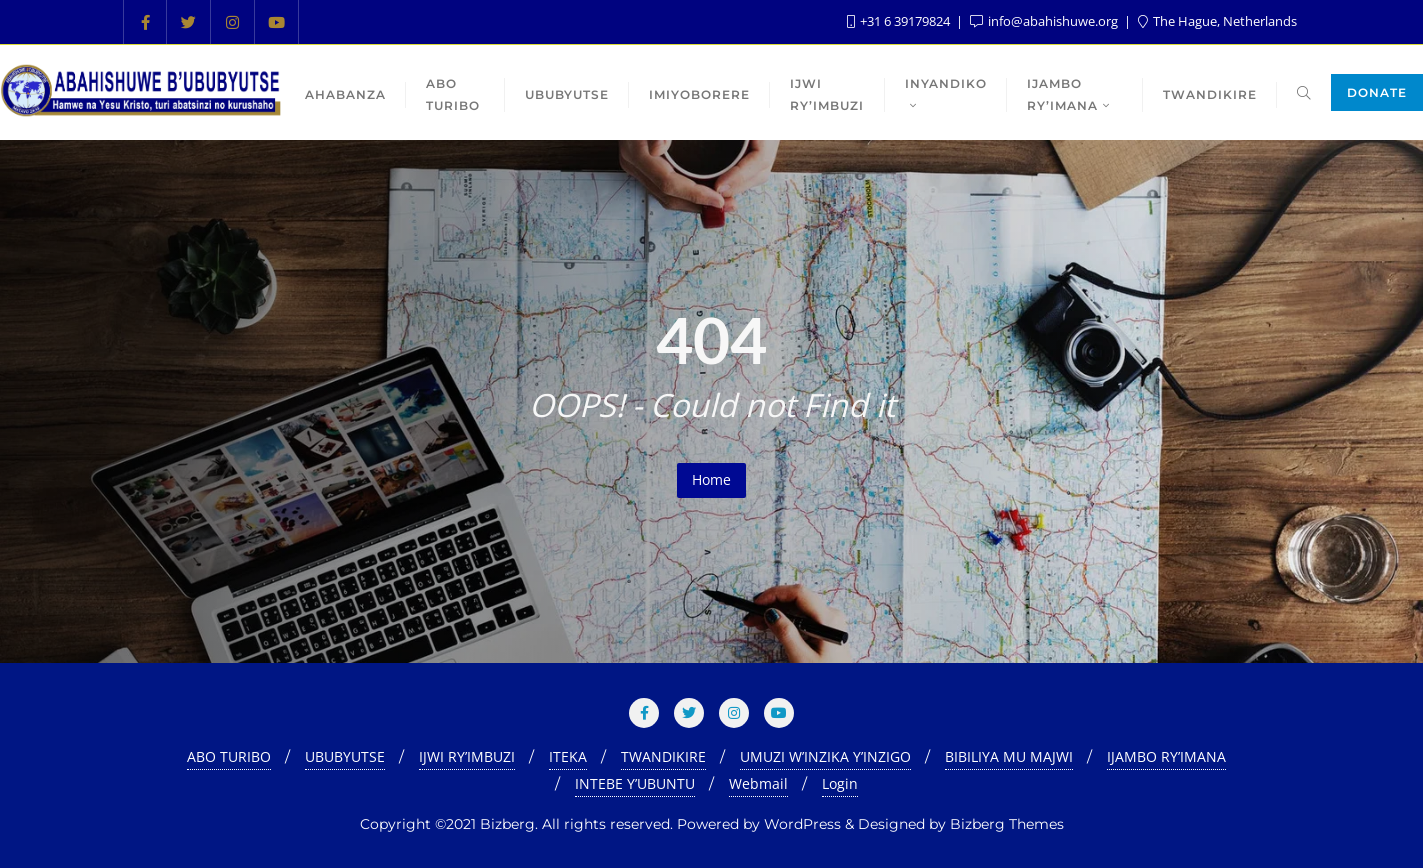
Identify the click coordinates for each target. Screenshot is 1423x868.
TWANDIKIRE (663, 756)
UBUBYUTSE (345, 756)
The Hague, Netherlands (1217, 21)
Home (711, 479)
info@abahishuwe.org (1045, 21)
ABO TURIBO (229, 756)
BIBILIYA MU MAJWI (1009, 756)
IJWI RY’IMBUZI (467, 756)
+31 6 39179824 (900, 21)
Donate (1377, 92)
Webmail (758, 783)
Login (840, 783)
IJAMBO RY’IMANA (1166, 756)
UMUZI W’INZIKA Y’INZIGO (825, 756)
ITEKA (568, 756)
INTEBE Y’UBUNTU (635, 783)
